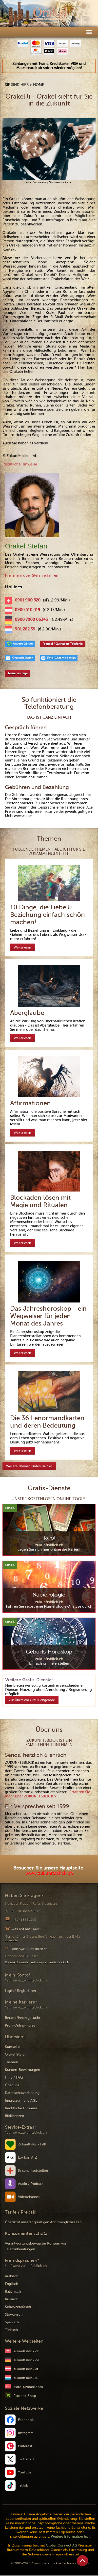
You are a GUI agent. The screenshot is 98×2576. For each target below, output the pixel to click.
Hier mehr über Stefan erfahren (31, 575)
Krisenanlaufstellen (33, 2170)
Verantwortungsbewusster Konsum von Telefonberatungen (36, 2246)
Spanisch (12, 2322)
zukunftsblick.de (26, 2360)
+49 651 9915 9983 (26, 1929)
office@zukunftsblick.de (29, 1949)
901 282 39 (25, 629)
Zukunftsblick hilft (32, 2144)
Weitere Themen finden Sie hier (29, 1466)
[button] (89, 31)
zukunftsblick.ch (26, 2351)
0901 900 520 (27, 600)
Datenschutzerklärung (22, 2093)
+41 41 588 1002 (24, 1920)
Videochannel (29, 2197)
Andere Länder (23, 643)
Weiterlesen (22, 947)
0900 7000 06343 (31, 619)
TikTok (23, 2485)
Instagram (26, 2433)
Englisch (11, 2284)
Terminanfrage (18, 673)
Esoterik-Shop (25, 2396)
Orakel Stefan (15, 2054)
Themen (11, 2062)
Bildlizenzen (14, 2116)
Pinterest (25, 2446)
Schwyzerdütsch (18, 2307)
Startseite (12, 2047)
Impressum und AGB (21, 2100)
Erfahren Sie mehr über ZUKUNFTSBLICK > (47, 1794)
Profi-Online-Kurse (20, 2025)
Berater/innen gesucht (22, 2018)
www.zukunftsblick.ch (49, 1873)
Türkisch (11, 2330)
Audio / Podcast (30, 2184)
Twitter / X (26, 2459)
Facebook (26, 2420)
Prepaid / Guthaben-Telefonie (62, 644)
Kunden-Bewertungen (22, 2070)
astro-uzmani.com (28, 2387)
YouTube (24, 2472)
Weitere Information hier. (71, 2536)
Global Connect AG (61, 2545)
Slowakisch (13, 2314)
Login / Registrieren (20, 1991)
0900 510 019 (27, 610)
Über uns (12, 2085)
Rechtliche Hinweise (19, 464)
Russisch (11, 2299)
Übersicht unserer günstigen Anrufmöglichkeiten (43, 2222)
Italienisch (13, 2291)
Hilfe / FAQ (14, 2077)
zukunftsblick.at (26, 2369)
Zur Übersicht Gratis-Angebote (32, 1700)
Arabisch (11, 2276)
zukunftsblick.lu (26, 2378)
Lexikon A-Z (27, 2157)
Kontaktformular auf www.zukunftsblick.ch (37, 1962)
